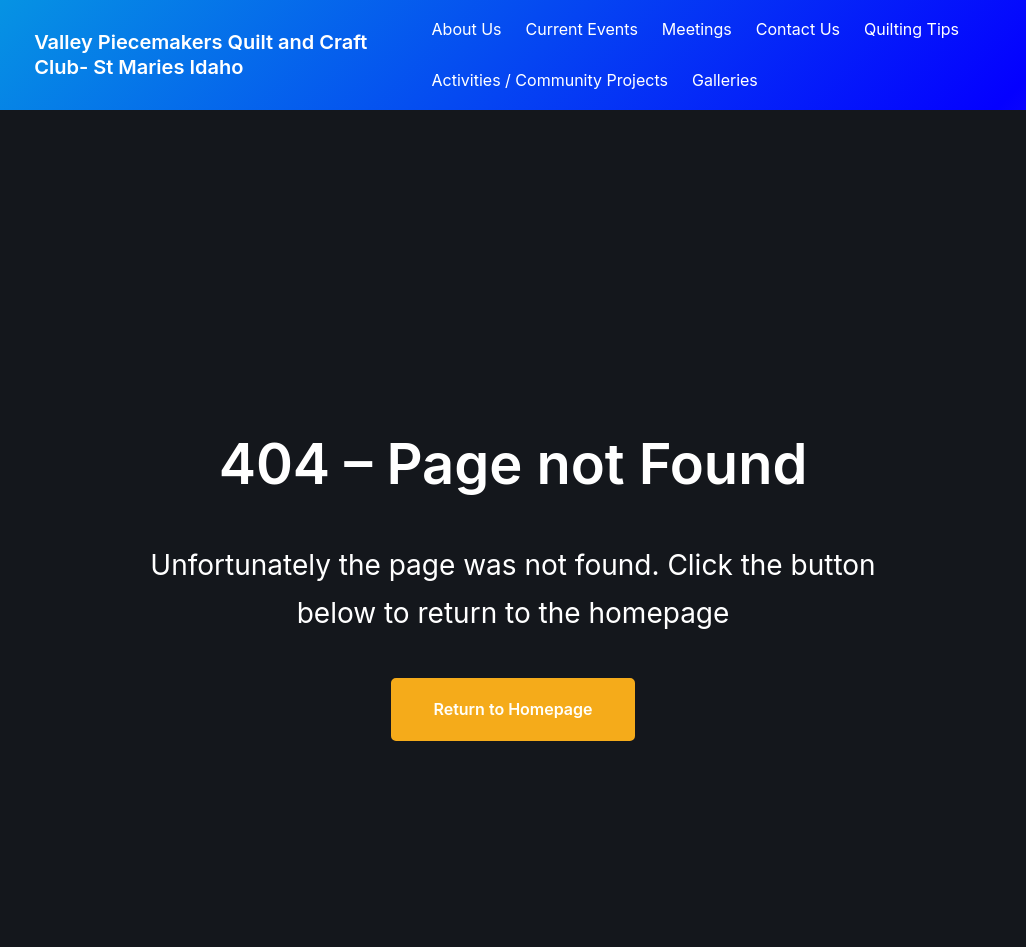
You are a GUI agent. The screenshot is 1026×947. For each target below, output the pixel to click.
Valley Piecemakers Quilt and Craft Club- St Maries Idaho (200, 54)
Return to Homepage (512, 709)
